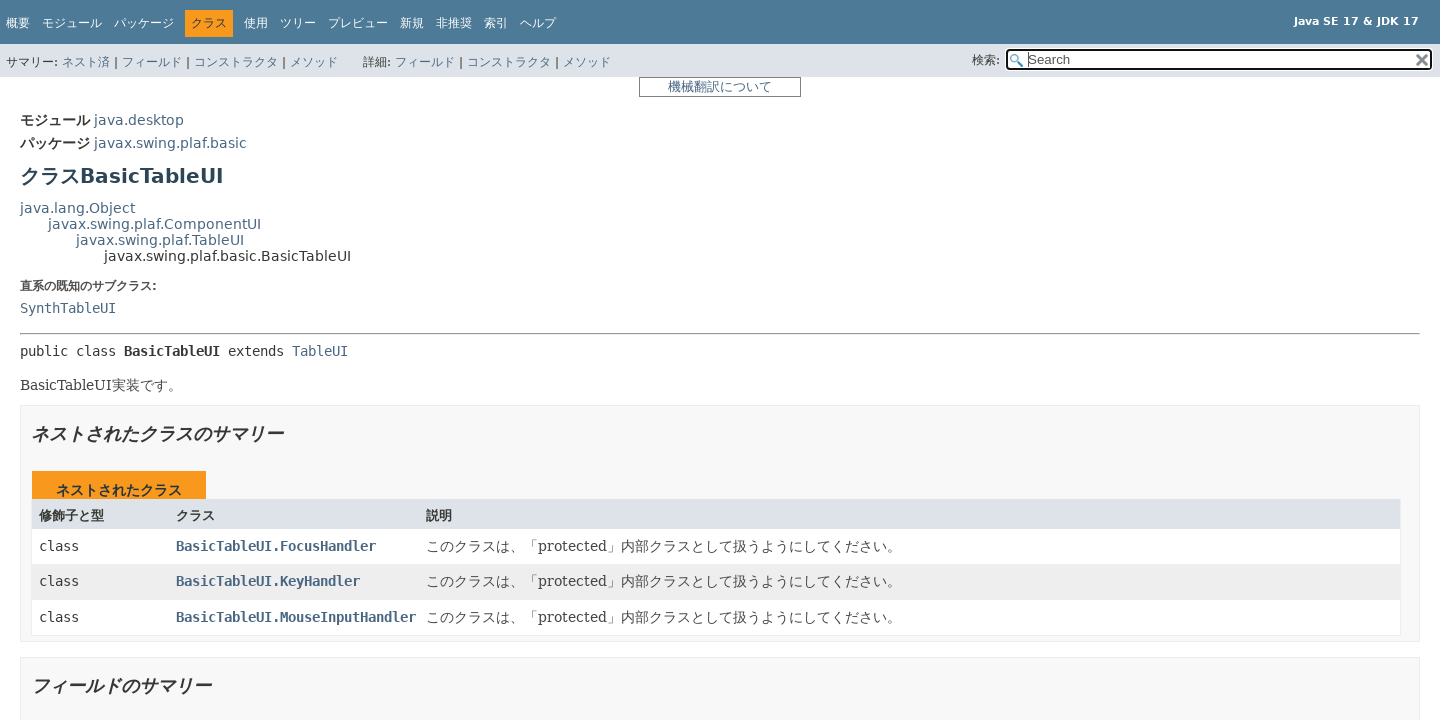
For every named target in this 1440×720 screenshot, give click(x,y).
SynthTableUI (68, 308)
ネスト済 (86, 62)
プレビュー (358, 23)
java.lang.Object (77, 208)
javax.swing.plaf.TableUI (160, 240)
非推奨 (454, 23)
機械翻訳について (720, 86)
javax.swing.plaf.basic (170, 143)
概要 (18, 23)
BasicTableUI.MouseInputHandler (296, 617)
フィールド (152, 62)
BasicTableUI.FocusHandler (276, 546)
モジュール (72, 23)
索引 (496, 23)
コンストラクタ (236, 62)
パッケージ (144, 23)
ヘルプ (538, 23)
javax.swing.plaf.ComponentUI (154, 224)
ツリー (298, 23)
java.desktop (139, 120)
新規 (412, 23)
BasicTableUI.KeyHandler (268, 581)
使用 (256, 23)
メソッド (314, 62)
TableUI (320, 351)
